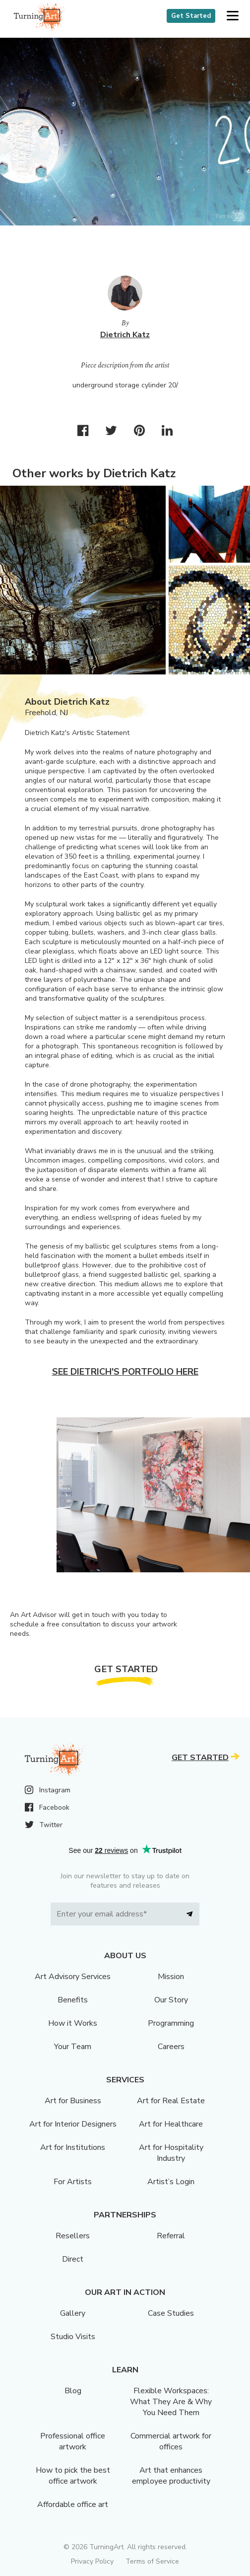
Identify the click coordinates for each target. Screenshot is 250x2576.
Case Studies (171, 2313)
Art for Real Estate (171, 2100)
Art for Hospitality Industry (171, 2153)
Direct (72, 2259)
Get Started (191, 15)
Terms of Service (152, 2561)
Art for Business (73, 2100)
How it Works (72, 2023)
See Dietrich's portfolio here (125, 1372)
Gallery (72, 2313)
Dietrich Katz (125, 334)
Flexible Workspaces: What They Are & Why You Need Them (171, 2401)
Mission (171, 1976)
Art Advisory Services (73, 1976)
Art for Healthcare (171, 2124)
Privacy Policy (92, 2561)
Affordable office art (72, 2504)
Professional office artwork (72, 2441)
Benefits (73, 1999)
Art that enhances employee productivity (171, 2476)
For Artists (73, 2181)
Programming (171, 2023)
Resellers (73, 2235)
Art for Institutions (72, 2147)
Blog (72, 2390)
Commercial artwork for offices (170, 2441)
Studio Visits (73, 2336)
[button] (232, 16)
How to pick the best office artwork (73, 2476)
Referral (171, 2235)
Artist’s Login (170, 2181)
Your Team (72, 2046)
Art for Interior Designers (73, 2124)
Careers (171, 2046)
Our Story (171, 1999)
